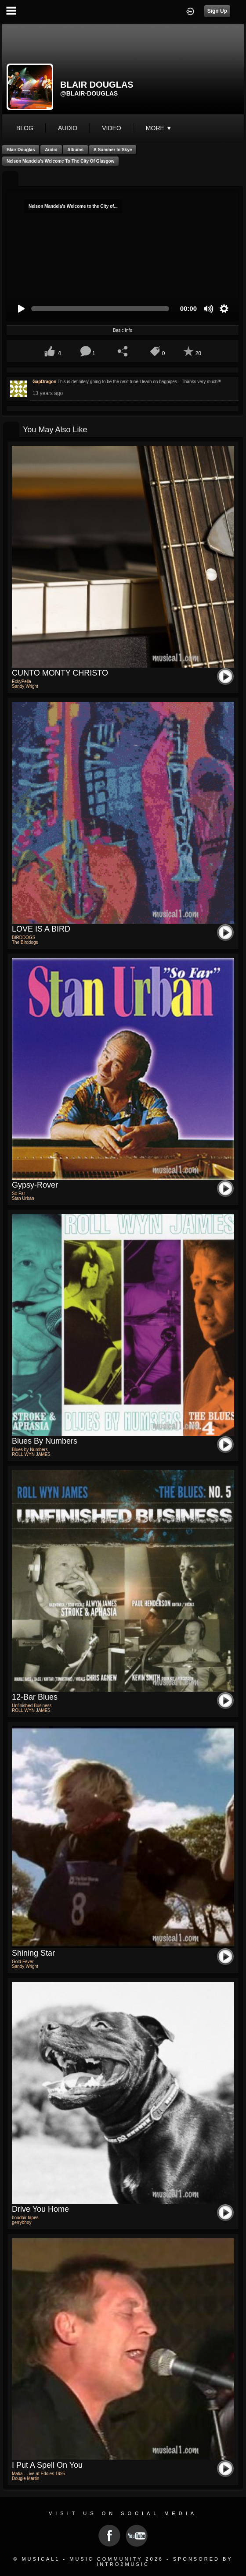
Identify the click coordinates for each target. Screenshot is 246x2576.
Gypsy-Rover (35, 1185)
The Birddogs (25, 942)
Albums (75, 149)
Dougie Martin (25, 2478)
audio (67, 128)
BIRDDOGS (23, 937)
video (111, 128)
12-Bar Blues (35, 1697)
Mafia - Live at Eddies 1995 (38, 2473)
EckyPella (21, 681)
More (159, 128)
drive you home (40, 2209)
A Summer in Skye (113, 149)
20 (198, 353)
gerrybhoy (21, 2222)
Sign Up (217, 11)
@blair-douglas (89, 93)
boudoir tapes (25, 2217)
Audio (51, 149)
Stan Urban (23, 1198)
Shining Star (33, 1953)
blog (24, 128)
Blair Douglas (21, 149)
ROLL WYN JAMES (31, 1454)
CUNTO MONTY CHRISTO (60, 673)
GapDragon (44, 381)
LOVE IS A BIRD (41, 929)
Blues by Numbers (44, 1441)
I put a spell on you (47, 2465)
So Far (18, 1193)
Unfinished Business (32, 1705)
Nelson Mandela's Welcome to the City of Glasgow (60, 161)
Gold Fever (22, 1961)
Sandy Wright (25, 686)
